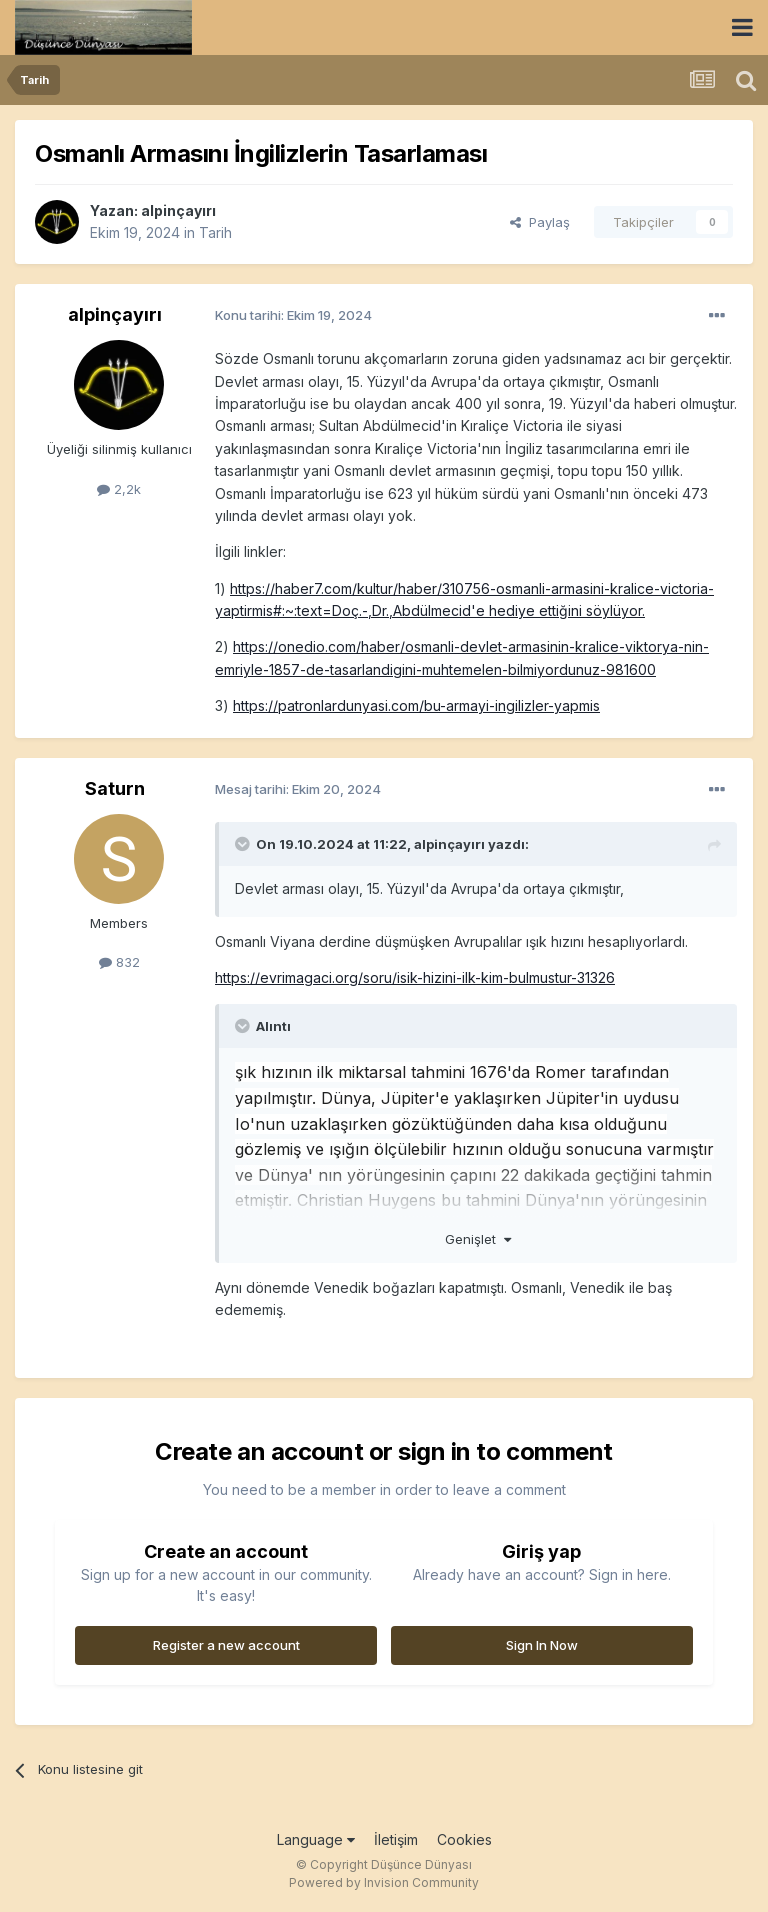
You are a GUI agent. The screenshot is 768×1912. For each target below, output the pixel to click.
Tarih (215, 232)
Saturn (115, 788)
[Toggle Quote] (244, 844)
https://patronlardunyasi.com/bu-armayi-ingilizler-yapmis (416, 705)
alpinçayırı (178, 210)
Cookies (464, 1839)
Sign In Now (542, 1645)
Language (316, 1839)
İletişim (396, 1839)
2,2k (119, 489)
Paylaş (540, 222)
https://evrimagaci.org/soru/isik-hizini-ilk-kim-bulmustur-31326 (415, 977)
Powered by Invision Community (384, 1882)
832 (119, 962)
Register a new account (226, 1645)
